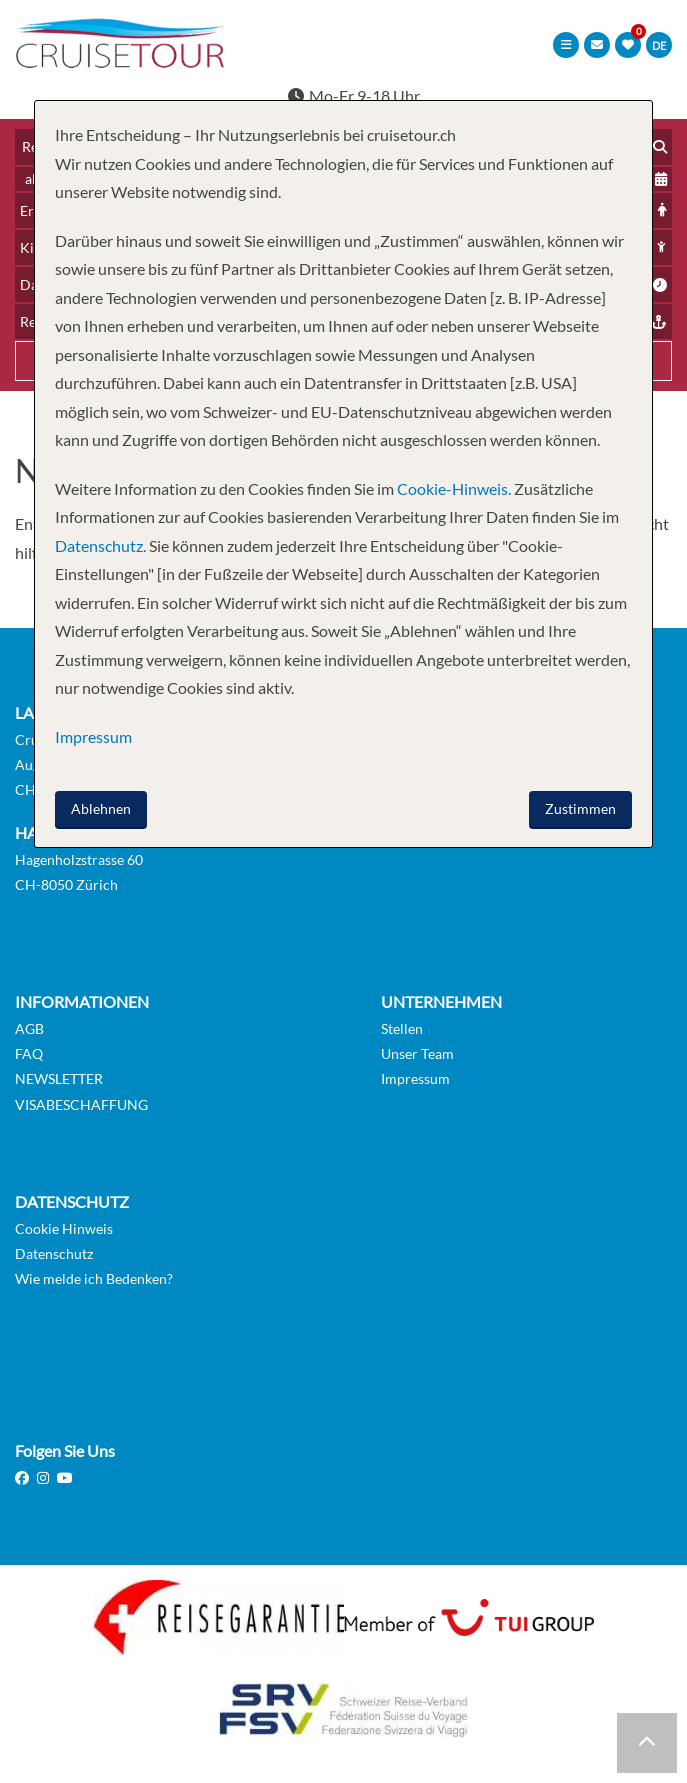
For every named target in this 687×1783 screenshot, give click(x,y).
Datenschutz (54, 1253)
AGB (29, 1028)
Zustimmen (580, 808)
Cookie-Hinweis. (452, 488)
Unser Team (417, 1053)
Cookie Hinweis (64, 1228)
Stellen (402, 1028)
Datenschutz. (100, 545)
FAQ (29, 1053)
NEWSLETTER (59, 1078)
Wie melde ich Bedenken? (94, 1278)
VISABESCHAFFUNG (81, 1104)
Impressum (415, 1078)
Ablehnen (101, 808)
